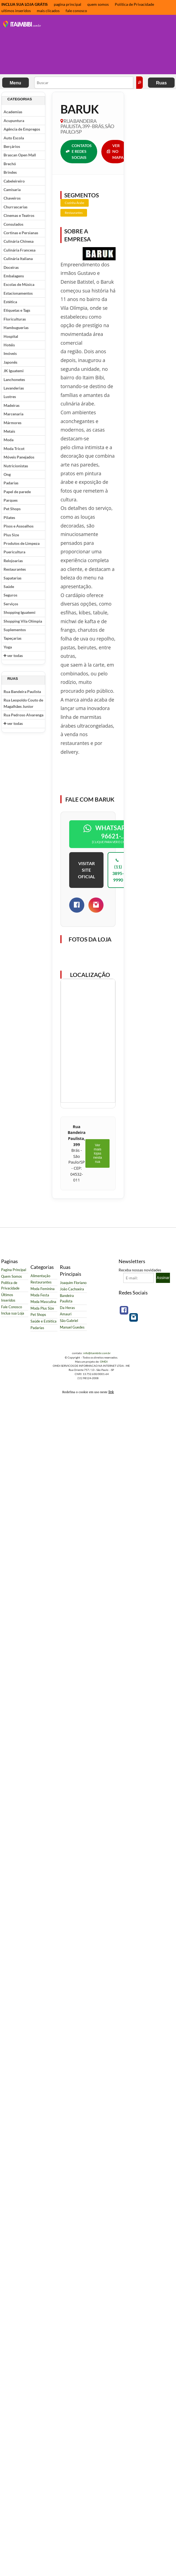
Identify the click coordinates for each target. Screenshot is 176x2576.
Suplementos (15, 629)
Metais (9, 431)
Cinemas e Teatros (19, 215)
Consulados (13, 224)
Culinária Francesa (19, 250)
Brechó (10, 163)
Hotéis (9, 345)
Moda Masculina (43, 1302)
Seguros (10, 595)
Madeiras (11, 405)
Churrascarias (15, 207)
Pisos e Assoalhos (18, 526)
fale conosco (76, 10)
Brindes (10, 172)
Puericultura (14, 552)
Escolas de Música (19, 284)
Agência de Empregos (22, 129)
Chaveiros (12, 198)
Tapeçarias (12, 638)
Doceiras (11, 267)
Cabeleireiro (14, 181)
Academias (13, 111)
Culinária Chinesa (18, 241)
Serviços (11, 603)
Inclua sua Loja (12, 1313)
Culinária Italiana (18, 258)
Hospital (11, 336)
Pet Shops (12, 508)
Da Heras (67, 1308)
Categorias (19, 99)
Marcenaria (13, 414)
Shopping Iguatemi (19, 612)
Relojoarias (13, 560)
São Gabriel (69, 1321)
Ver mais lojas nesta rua (97, 1153)
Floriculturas (15, 319)
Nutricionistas (16, 465)
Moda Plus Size (42, 1308)
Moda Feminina (42, 1289)
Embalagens (14, 276)
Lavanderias (14, 388)
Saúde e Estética (43, 1321)
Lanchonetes (14, 379)
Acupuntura (14, 120)
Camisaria (12, 189)
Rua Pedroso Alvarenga (23, 715)
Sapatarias (12, 578)
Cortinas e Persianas (21, 232)
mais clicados (48, 10)
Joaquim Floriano (73, 1283)
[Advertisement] (76, 45)
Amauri (65, 1314)
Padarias (11, 483)
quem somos (98, 4)
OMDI (104, 1361)
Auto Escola (14, 138)
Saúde (9, 586)
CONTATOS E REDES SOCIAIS (79, 151)
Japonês (10, 362)
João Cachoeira (72, 1289)
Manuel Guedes (72, 1327)
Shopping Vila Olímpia (23, 621)
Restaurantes (15, 569)
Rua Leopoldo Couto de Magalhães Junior (23, 703)
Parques (11, 500)
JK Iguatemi (14, 370)
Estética (10, 301)
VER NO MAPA (115, 151)
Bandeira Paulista (67, 1298)
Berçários (12, 146)
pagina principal (67, 4)
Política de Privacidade (134, 4)
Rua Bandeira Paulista (22, 691)
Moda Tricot (14, 448)
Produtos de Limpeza (22, 543)
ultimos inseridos (16, 10)
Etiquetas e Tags (17, 310)
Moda (8, 439)
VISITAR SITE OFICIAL (86, 870)
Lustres (10, 396)
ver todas (13, 655)
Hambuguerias (16, 327)
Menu (15, 83)
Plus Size (11, 534)
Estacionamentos (18, 293)
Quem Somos (11, 1276)
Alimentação (40, 1276)
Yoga (8, 647)
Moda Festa (39, 1295)
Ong (7, 474)
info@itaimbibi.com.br (97, 1353)
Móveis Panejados (19, 457)
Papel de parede (17, 491)
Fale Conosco (11, 1307)
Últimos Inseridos (8, 1297)
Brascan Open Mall (20, 155)
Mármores (12, 422)
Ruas (161, 83)
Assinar (163, 1277)
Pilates (9, 517)
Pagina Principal (13, 1270)
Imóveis (10, 353)
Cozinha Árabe (74, 203)
